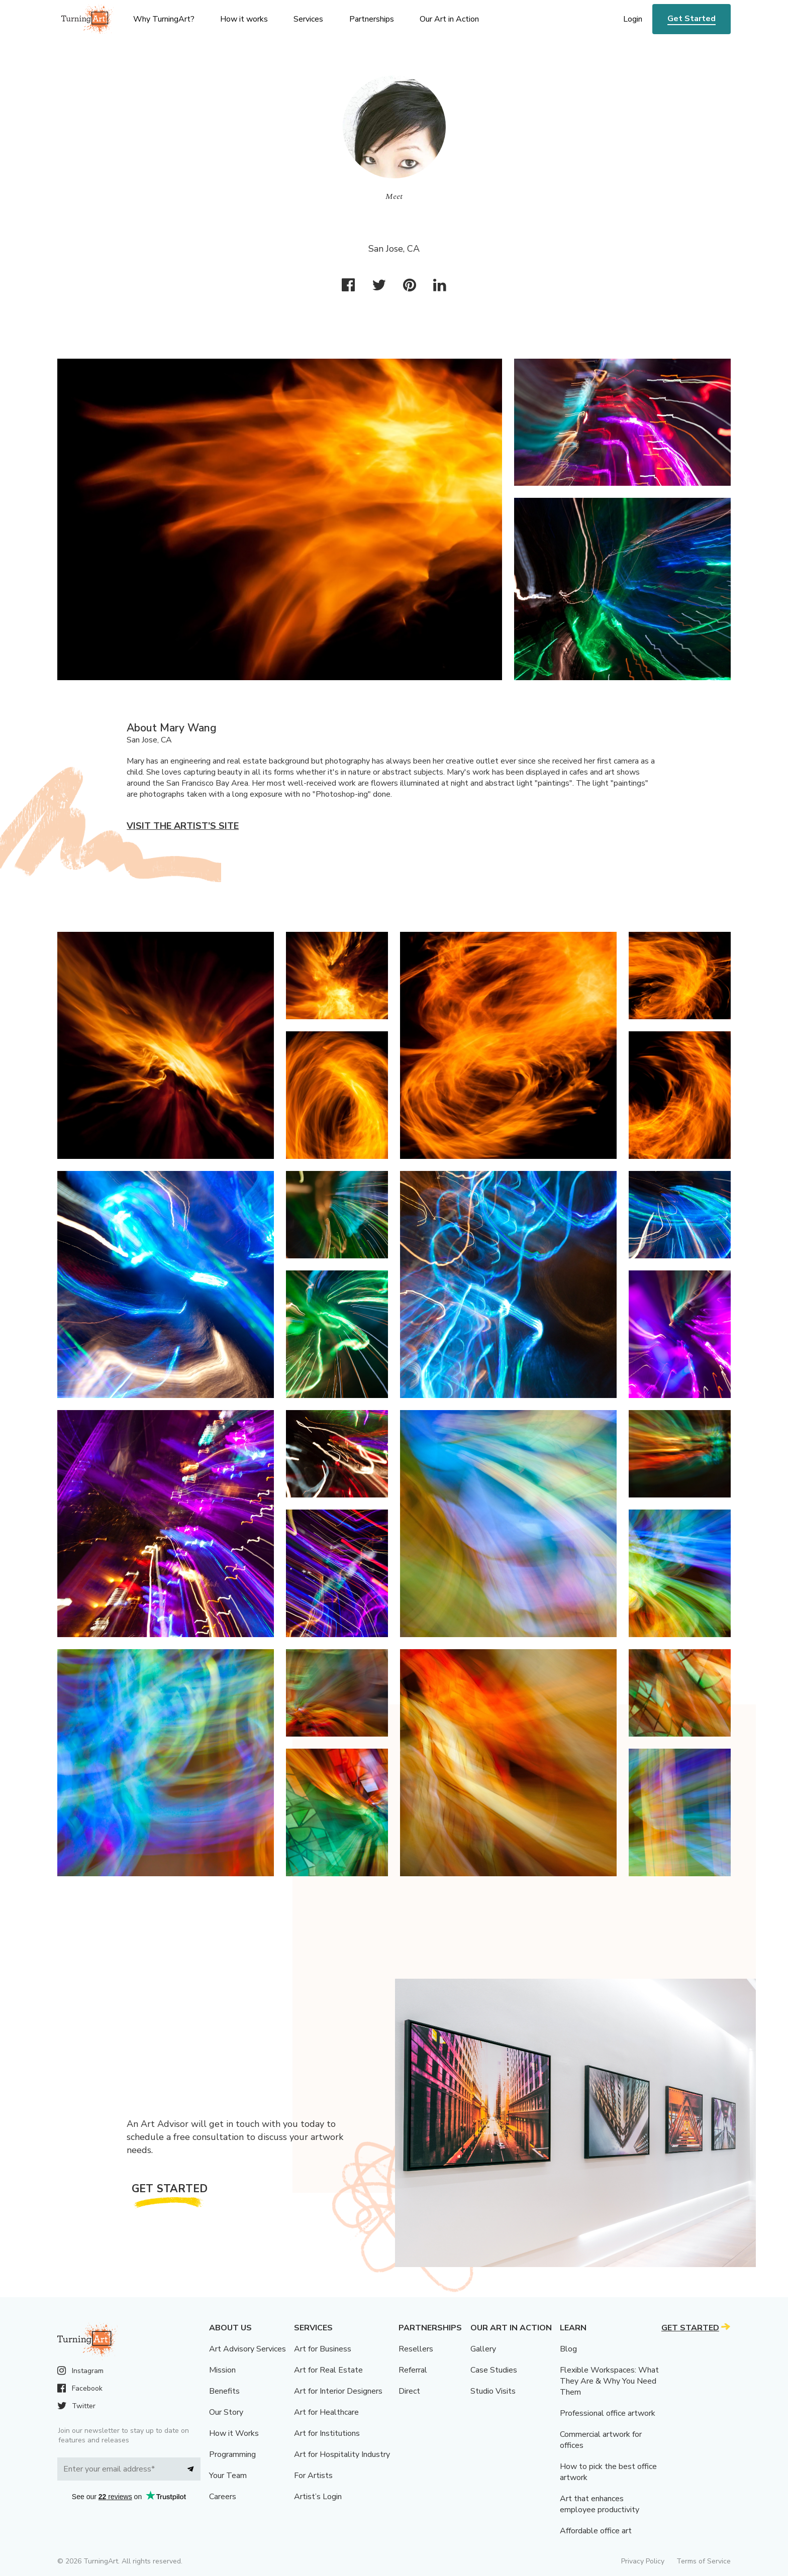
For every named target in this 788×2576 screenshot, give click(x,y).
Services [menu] (308, 19)
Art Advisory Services (247, 2348)
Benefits (224, 2391)
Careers (222, 2496)
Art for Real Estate (328, 2370)
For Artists (313, 2475)
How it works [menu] (244, 19)
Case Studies (493, 2370)
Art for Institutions (327, 2433)
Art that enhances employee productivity (599, 2504)
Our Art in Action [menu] (449, 19)
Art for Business (322, 2348)
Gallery (483, 2348)
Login (632, 19)
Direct (409, 2391)
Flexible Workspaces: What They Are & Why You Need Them (609, 2381)
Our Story (226, 2412)
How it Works (234, 2433)
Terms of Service (703, 2561)
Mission (222, 2370)
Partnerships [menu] (371, 19)
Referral (413, 2370)
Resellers (416, 2348)
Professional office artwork (607, 2413)
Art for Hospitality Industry (342, 2454)
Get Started (691, 18)
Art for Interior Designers (338, 2391)
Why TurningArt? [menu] (163, 19)
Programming (232, 2454)
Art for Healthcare (326, 2412)
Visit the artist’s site (183, 826)
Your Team (228, 2475)
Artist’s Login (318, 2496)
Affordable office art (596, 2530)
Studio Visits (493, 2391)
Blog (568, 2348)
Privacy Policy (642, 2561)
